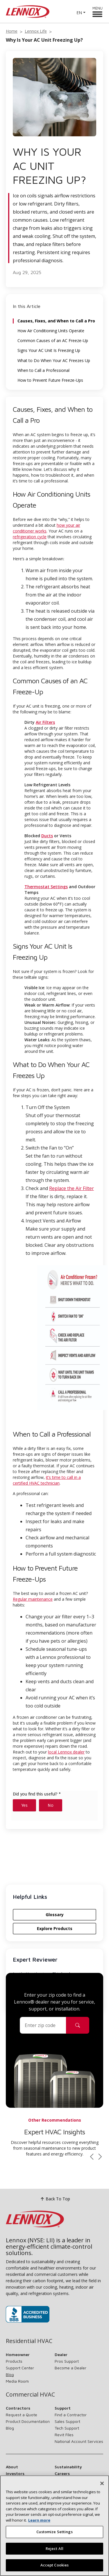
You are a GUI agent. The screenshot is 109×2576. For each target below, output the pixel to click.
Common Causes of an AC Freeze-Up (52, 340)
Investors (15, 2473)
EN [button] (79, 12)
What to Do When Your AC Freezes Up (53, 360)
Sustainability (68, 2466)
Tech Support (67, 2428)
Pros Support (67, 2361)
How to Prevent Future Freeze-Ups (50, 380)
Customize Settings (54, 2533)
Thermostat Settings (46, 886)
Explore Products (54, 1928)
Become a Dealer (70, 2367)
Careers (62, 2473)
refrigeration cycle (30, 536)
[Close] (102, 2485)
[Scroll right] (100, 2156)
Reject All (54, 2550)
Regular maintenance (33, 1599)
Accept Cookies (54, 2567)
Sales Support (67, 2421)
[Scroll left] (92, 2156)
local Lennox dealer (66, 1752)
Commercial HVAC (30, 2394)
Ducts (47, 835)
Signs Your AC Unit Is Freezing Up (48, 350)
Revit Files (64, 2434)
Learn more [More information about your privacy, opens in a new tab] (39, 2522)
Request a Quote (21, 2414)
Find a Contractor (71, 2414)
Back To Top (54, 2199)
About (12, 2466)
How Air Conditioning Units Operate (50, 330)
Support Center (20, 2367)
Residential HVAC (29, 2341)
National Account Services (79, 2441)
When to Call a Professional (43, 370)
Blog (10, 2374)
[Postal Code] (43, 2025)
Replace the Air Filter (71, 1188)
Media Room (17, 2381)
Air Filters (45, 722)
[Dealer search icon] (77, 2025)
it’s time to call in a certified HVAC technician (47, 1480)
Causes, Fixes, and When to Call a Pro (56, 321)
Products (14, 2361)
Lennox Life (36, 31)
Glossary (55, 1914)
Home (11, 31)
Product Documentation (28, 2421)
